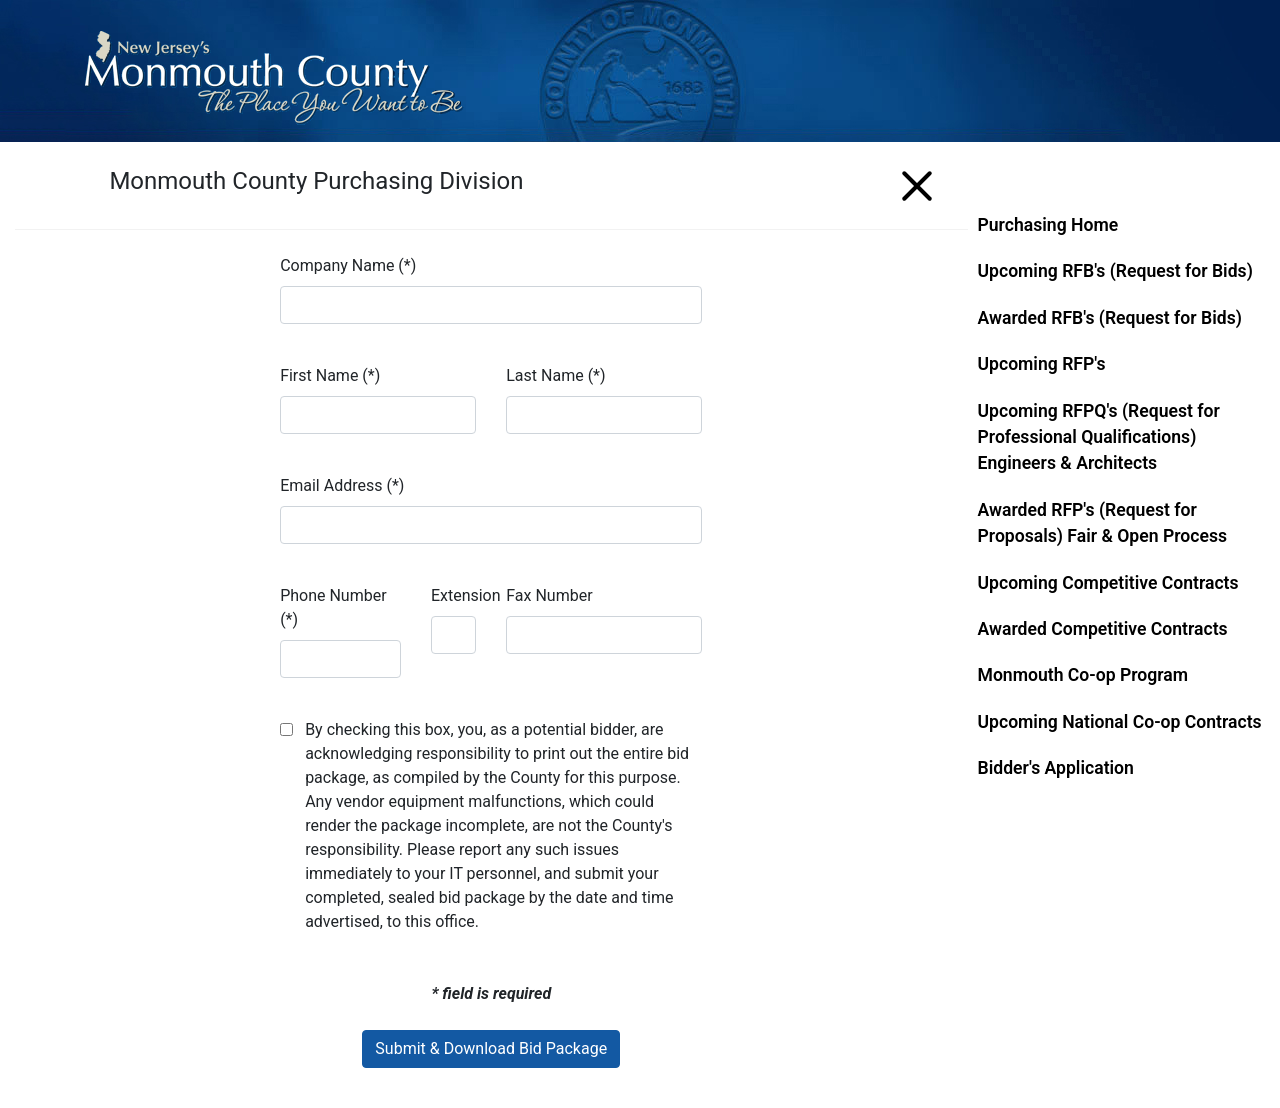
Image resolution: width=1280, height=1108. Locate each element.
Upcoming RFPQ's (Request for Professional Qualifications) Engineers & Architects (1099, 437)
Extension (466, 595)
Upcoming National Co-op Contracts (1120, 722)
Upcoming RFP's (1042, 364)
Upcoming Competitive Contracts (1108, 583)
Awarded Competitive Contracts (1103, 629)
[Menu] (917, 182)
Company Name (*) (348, 265)
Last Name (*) (555, 375)
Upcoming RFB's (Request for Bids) (1115, 271)
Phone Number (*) (333, 607)
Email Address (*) (342, 485)
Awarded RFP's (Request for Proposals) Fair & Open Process (1103, 523)
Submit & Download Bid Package (491, 1048)
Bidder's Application (1056, 768)
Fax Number (549, 595)
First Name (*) (330, 375)
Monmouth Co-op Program (1083, 675)
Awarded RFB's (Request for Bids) (1110, 318)
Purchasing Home (1048, 225)
